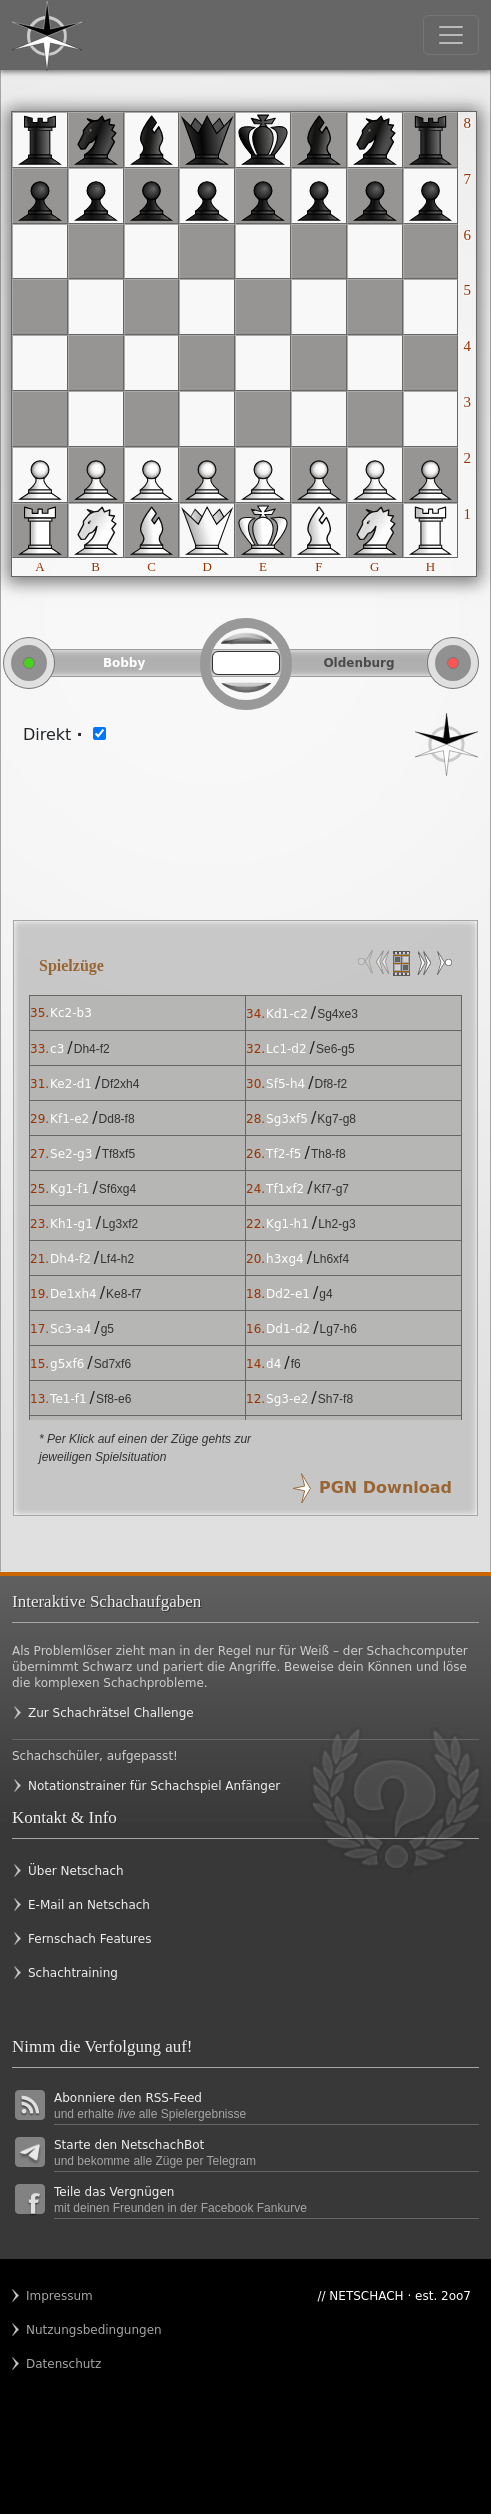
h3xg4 (285, 1259)
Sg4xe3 (337, 1014)
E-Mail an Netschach (89, 1905)
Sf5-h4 (285, 1084)
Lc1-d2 (286, 1049)
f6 (296, 1364)
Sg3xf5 (287, 1119)
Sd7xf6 (112, 1364)
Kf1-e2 (69, 1119)
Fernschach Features (89, 1939)
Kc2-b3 (71, 1013)
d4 (273, 1364)
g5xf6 (67, 1364)
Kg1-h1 (287, 1224)
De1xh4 (73, 1294)
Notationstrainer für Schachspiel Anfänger (154, 1786)
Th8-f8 (328, 1154)
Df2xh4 (120, 1084)
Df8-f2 (331, 1084)
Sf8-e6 (113, 1399)
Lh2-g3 (336, 1224)
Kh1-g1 (71, 1224)
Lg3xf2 (120, 1224)
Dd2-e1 (288, 1294)
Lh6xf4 (331, 1259)
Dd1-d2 (288, 1329)
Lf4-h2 (117, 1259)
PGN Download (385, 1487)
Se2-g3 (71, 1154)
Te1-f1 (68, 1399)
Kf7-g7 (331, 1189)
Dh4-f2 (92, 1049)
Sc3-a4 (70, 1329)
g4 (325, 1294)
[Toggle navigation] (451, 35)
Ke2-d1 (71, 1084)
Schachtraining (73, 1973)
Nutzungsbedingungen (65, 2330)
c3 (57, 1049)
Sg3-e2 (287, 1399)
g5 (107, 1329)
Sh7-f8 (335, 1399)
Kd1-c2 (287, 1014)
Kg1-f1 (69, 1189)
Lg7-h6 (338, 1329)
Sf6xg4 (117, 1189)
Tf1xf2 (285, 1189)
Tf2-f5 (283, 1154)
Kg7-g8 (336, 1119)
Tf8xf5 (118, 1154)
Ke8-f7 (123, 1294)
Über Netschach (76, 1871)
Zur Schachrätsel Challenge (111, 1713)
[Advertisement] (245, 836)
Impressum (59, 2296)
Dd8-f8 (117, 1119)
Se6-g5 (335, 1049)
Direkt (53, 734)
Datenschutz (63, 2364)
